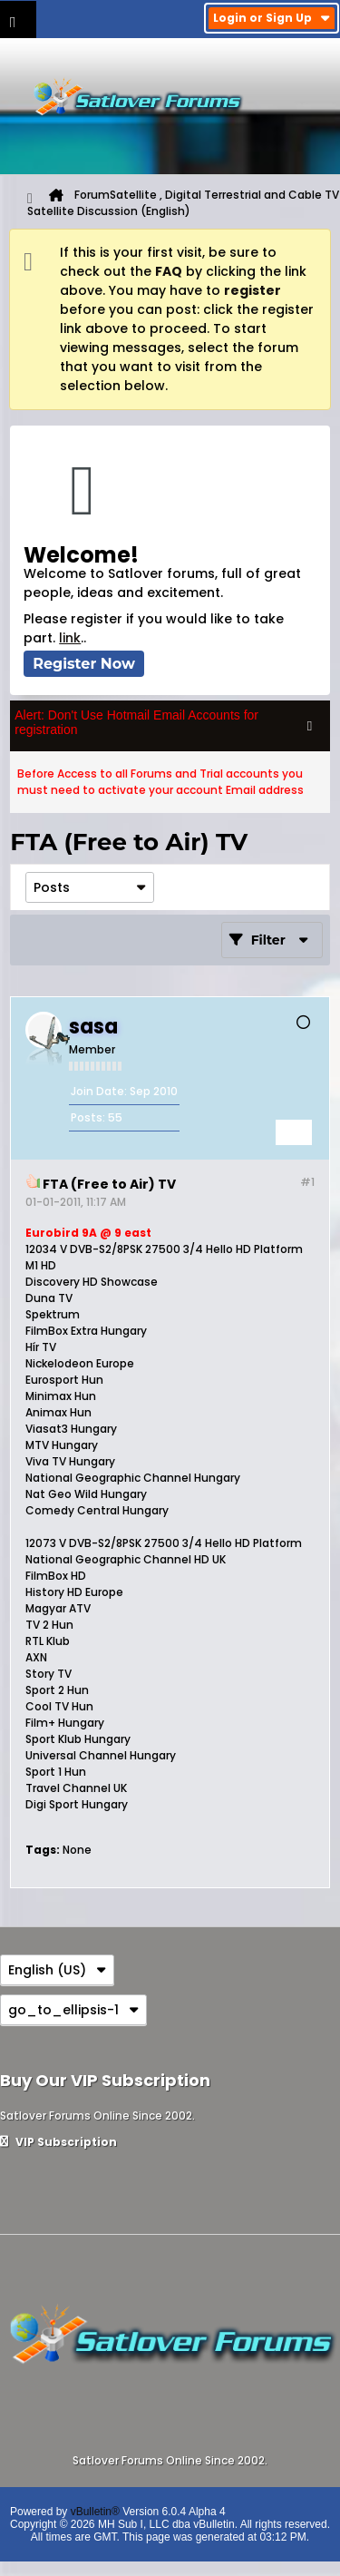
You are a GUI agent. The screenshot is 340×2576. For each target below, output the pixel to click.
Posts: (88, 1117)
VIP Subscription (58, 2142)
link (70, 638)
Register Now (84, 663)
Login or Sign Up (271, 17)
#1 (307, 1182)
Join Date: (99, 1091)
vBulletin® (95, 2511)
